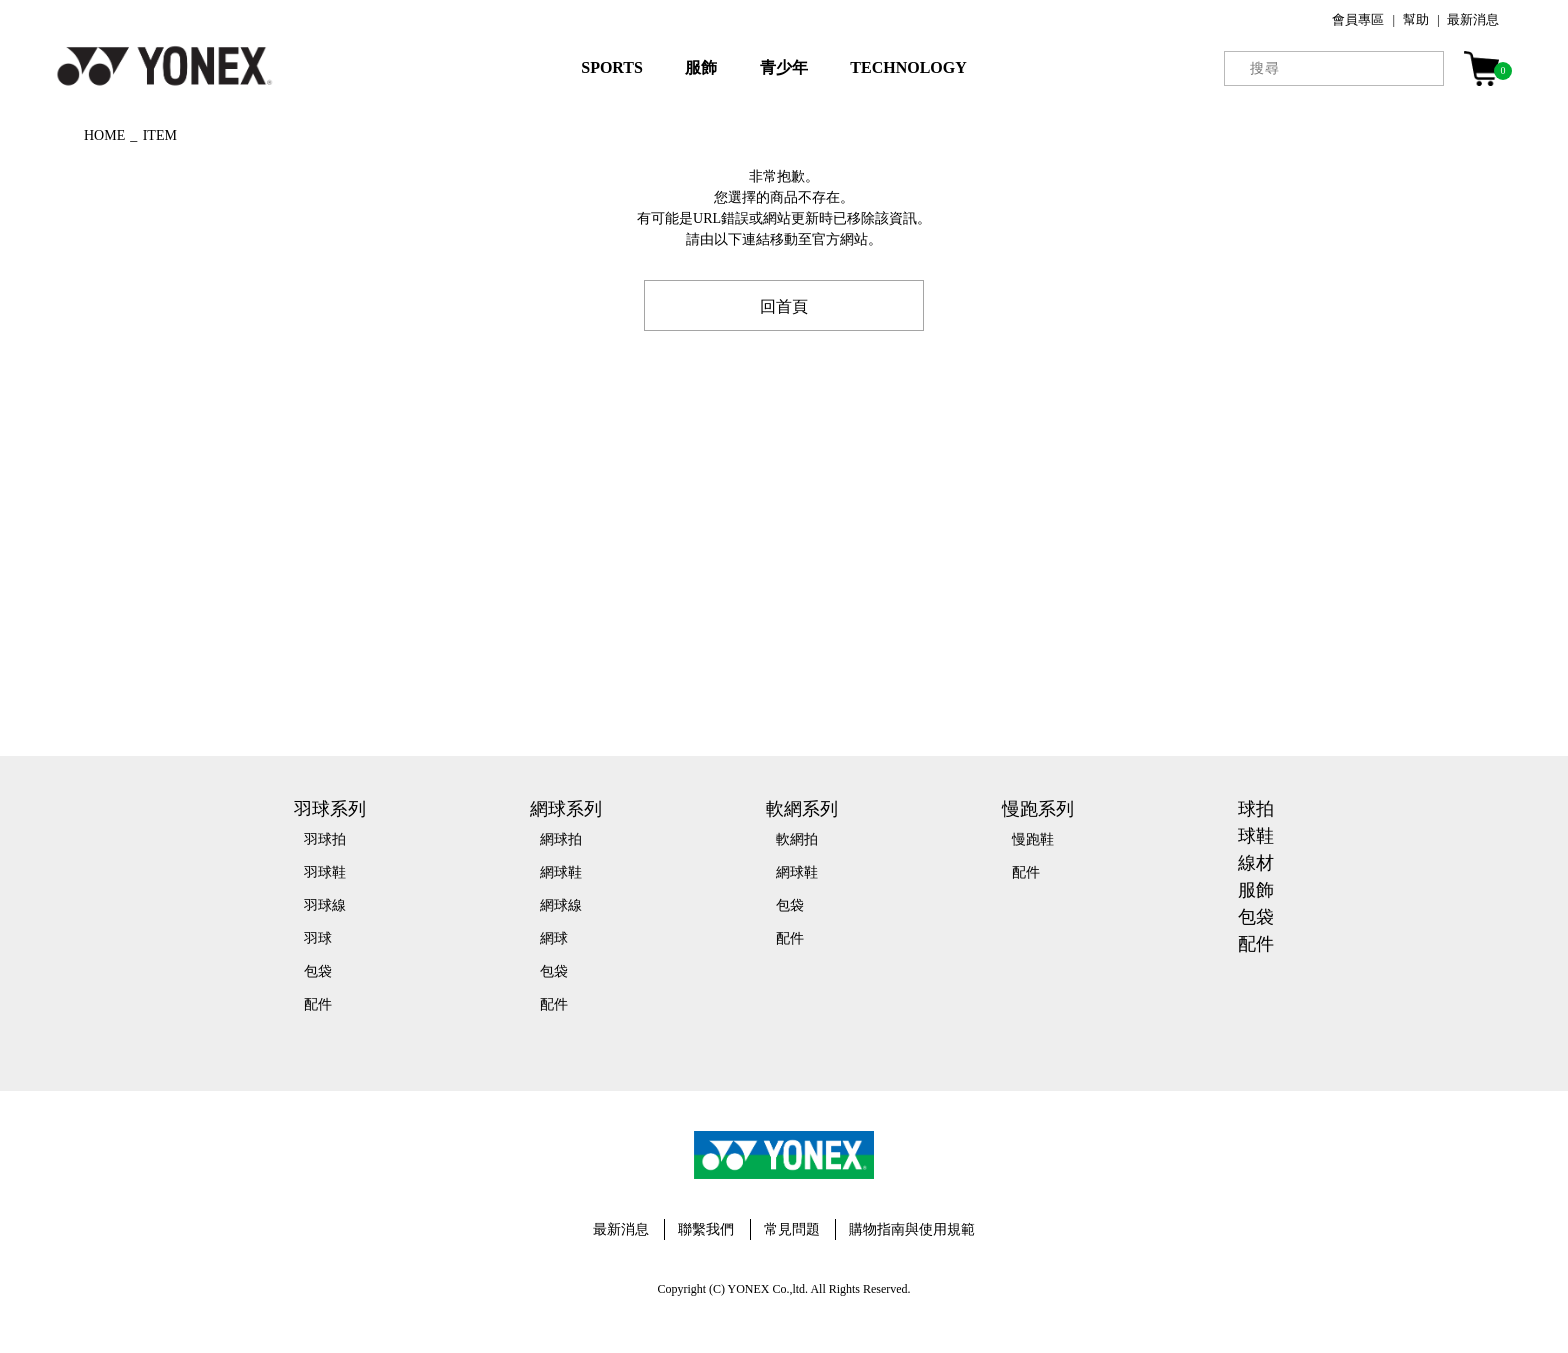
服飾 (701, 67)
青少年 (784, 67)
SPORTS (612, 67)
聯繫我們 (706, 1229)
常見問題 (792, 1229)
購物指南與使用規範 (912, 1229)
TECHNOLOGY (908, 67)
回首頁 (784, 305)
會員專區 (1358, 19)
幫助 (1416, 19)
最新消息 (1473, 19)
